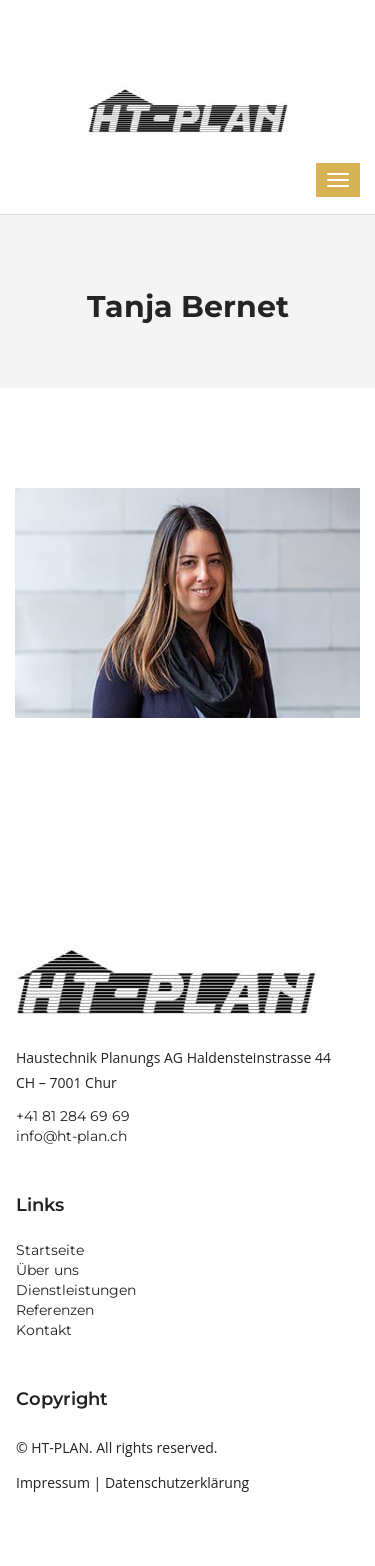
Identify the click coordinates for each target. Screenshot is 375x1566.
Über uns (47, 1270)
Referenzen (55, 1310)
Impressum (53, 1482)
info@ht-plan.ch (71, 1136)
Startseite (50, 1250)
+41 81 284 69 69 (73, 1116)
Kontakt (44, 1330)
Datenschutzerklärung (177, 1482)
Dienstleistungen (76, 1290)
